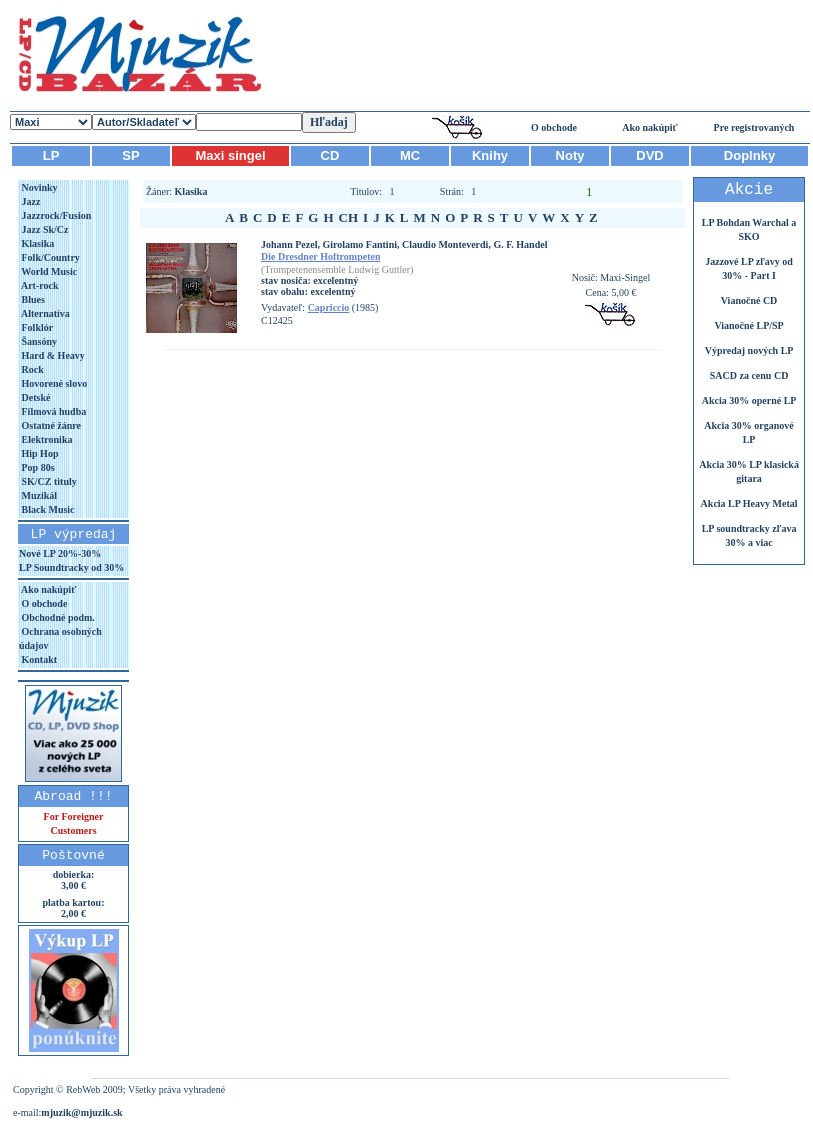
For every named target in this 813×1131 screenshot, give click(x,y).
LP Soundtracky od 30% (71, 567)
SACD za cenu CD (749, 375)
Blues (32, 299)
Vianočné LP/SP (748, 325)
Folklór (36, 327)
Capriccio (329, 307)
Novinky (38, 187)
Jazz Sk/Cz (43, 229)
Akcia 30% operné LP (749, 400)
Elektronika (45, 439)
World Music (48, 271)
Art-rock (39, 285)
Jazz (29, 201)
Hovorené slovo (53, 383)
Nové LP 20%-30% (60, 553)
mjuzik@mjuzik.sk (81, 1112)
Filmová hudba (52, 411)
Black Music (47, 509)
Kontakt (38, 659)
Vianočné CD (749, 300)
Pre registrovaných (754, 127)
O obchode (554, 127)
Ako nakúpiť (650, 127)
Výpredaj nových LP (749, 350)
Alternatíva (44, 313)
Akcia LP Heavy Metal (749, 503)
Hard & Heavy (52, 355)
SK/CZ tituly (48, 481)
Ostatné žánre (50, 425)
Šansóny (38, 341)
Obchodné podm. (57, 617)
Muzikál (38, 495)
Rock (31, 369)
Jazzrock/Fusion (55, 215)
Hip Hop (38, 453)
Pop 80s (37, 467)
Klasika (36, 243)
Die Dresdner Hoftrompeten (320, 256)
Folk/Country (49, 257)
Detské (34, 397)
